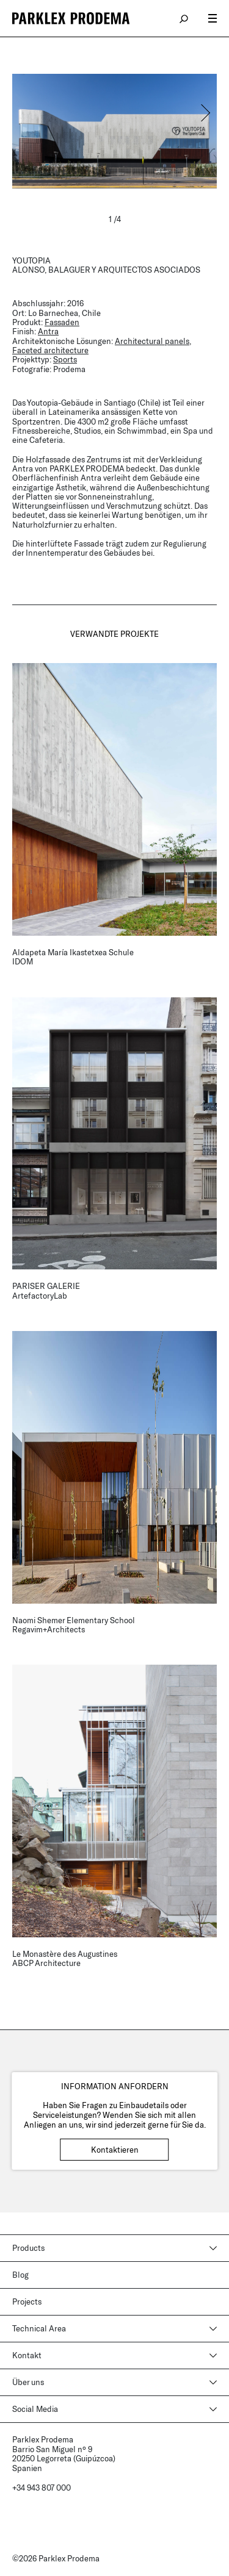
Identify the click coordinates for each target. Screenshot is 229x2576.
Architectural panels (152, 341)
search (184, 18)
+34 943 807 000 (41, 2487)
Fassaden (62, 322)
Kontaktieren (115, 2149)
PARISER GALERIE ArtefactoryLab (46, 1290)
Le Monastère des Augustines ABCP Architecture (64, 1958)
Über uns (28, 2382)
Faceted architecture (50, 350)
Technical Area (39, 2328)
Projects (27, 2301)
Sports (65, 359)
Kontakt (27, 2355)
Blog (20, 2275)
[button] (204, 113)
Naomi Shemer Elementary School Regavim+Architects (73, 1624)
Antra (48, 331)
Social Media (35, 2409)
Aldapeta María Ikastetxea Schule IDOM (73, 956)
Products (28, 2248)
